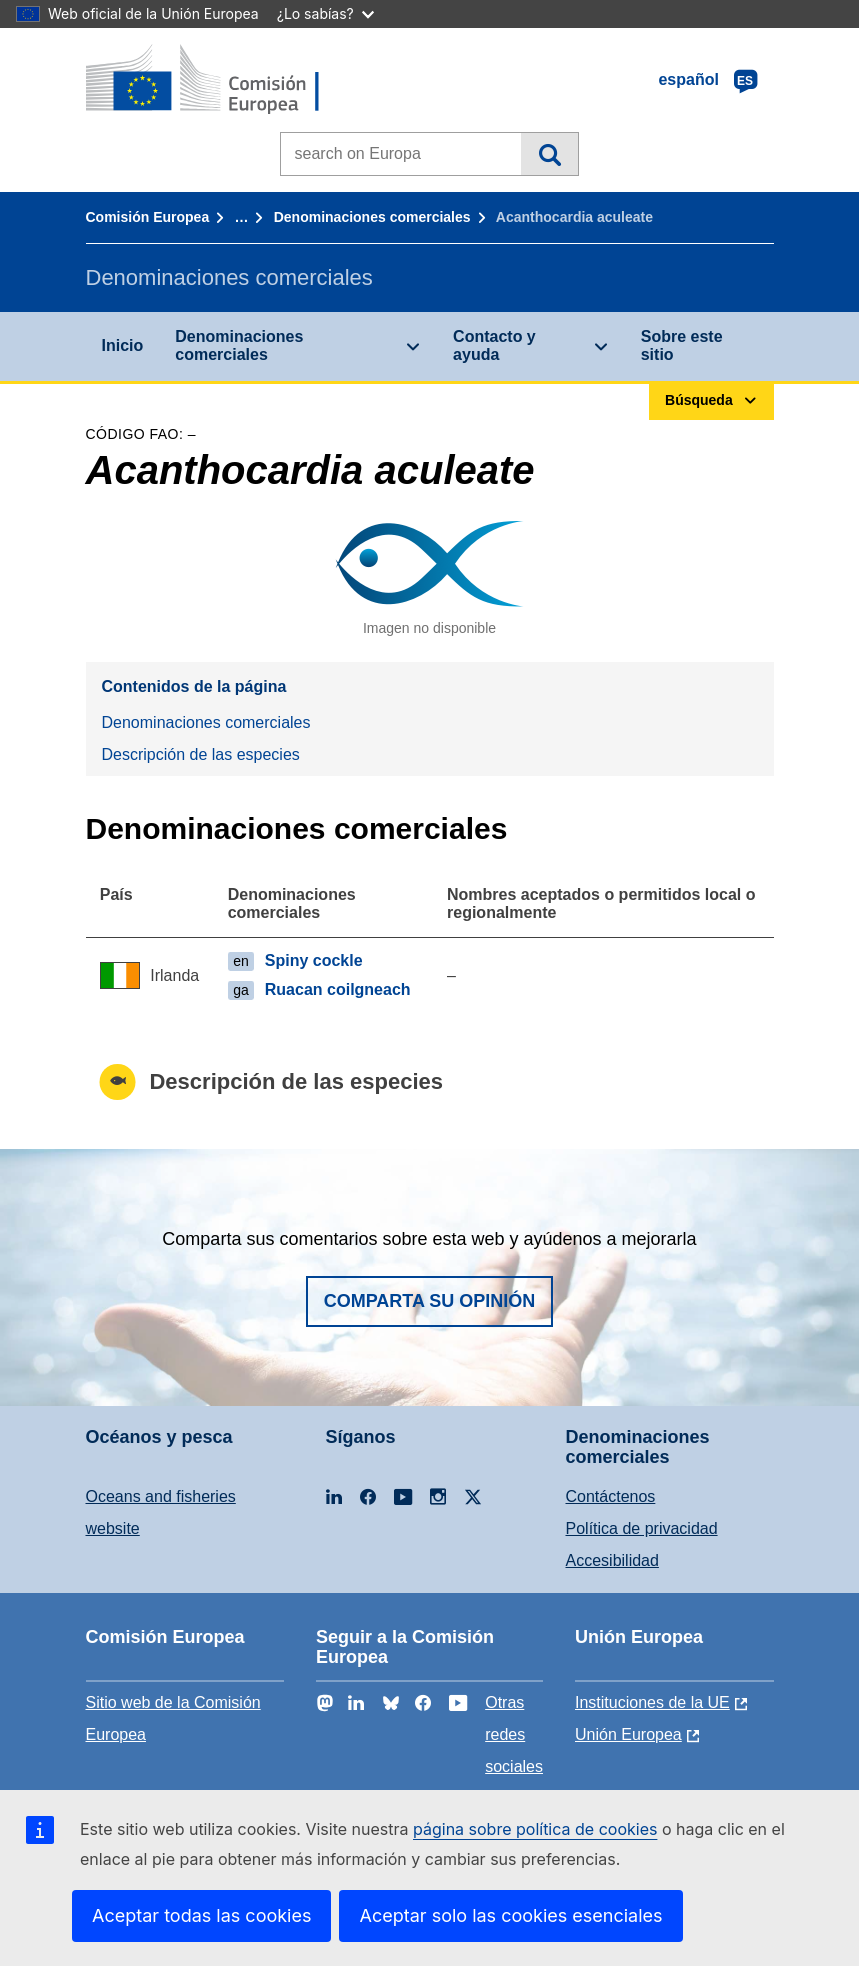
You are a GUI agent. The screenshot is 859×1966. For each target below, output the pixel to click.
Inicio (123, 345)
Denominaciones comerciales (372, 217)
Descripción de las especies (201, 754)
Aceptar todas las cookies (201, 1915)
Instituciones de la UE (652, 1702)
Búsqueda (549, 154)
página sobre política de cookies (535, 1829)
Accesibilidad (612, 1560)
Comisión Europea (148, 217)
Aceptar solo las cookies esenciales (510, 1915)
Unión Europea (628, 1734)
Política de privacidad (642, 1528)
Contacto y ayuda (494, 345)
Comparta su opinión (430, 1301)
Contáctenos (611, 1496)
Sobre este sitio (682, 345)
